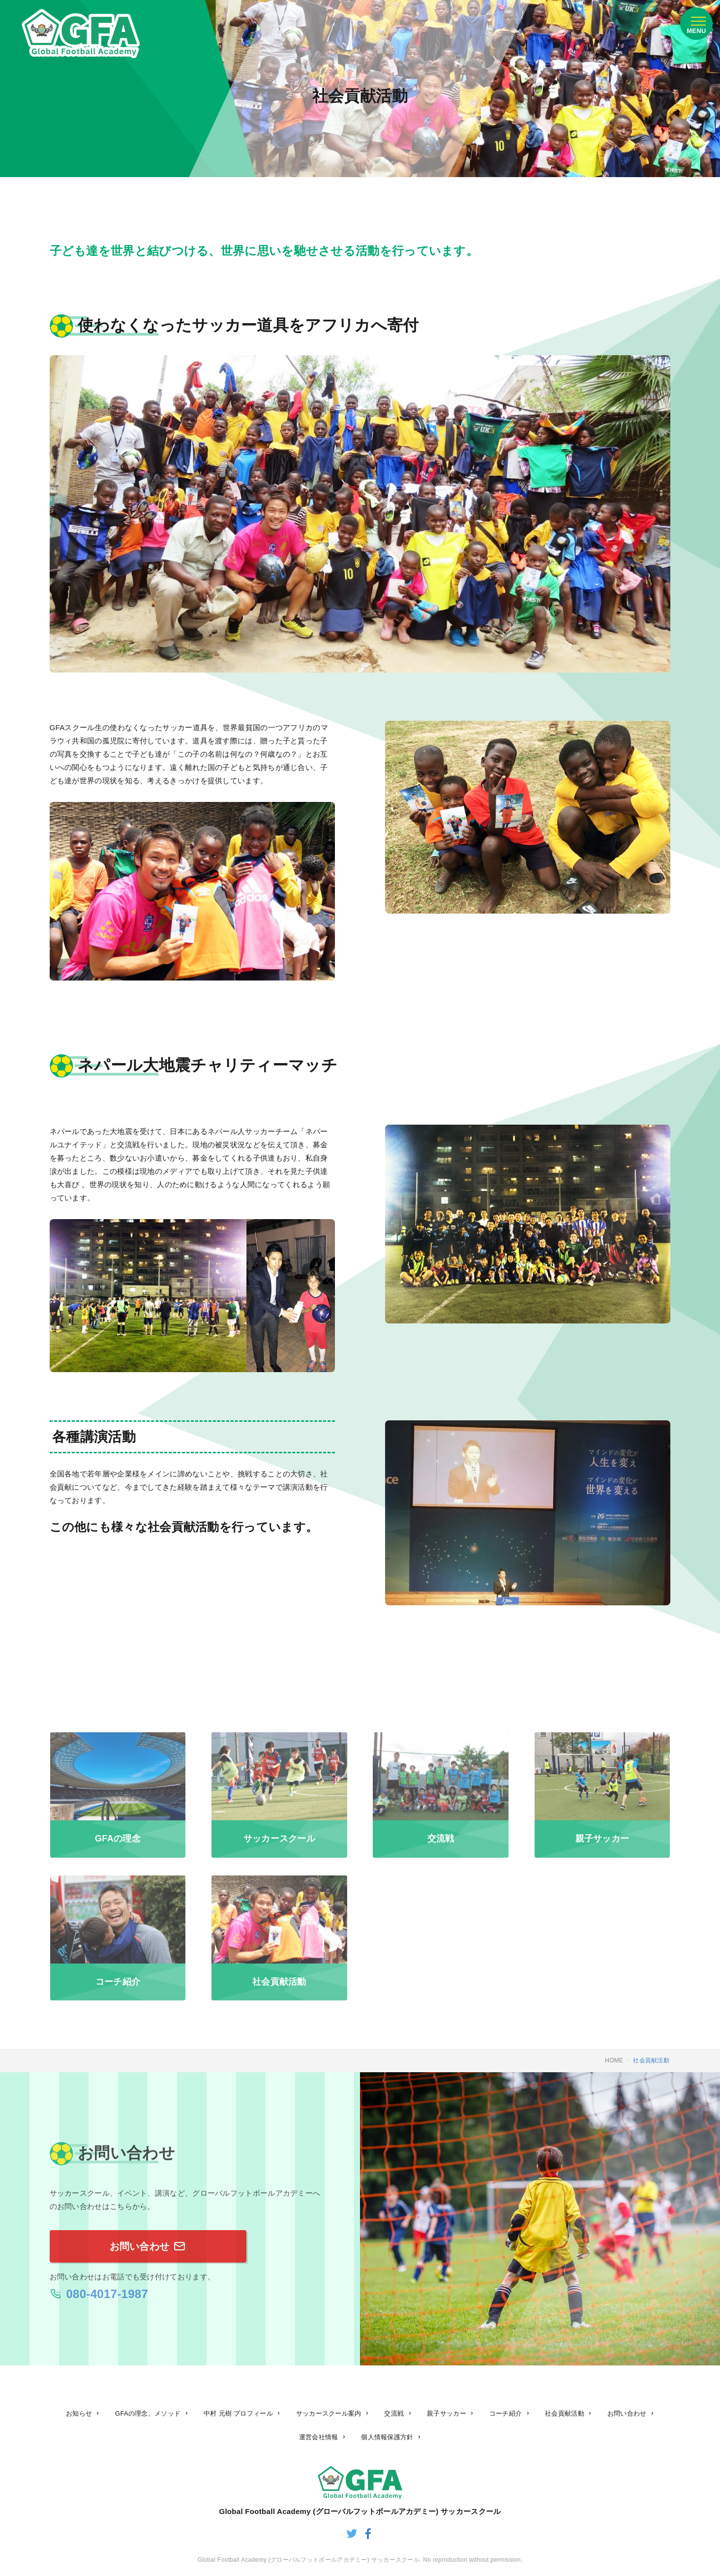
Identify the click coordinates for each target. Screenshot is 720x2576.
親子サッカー (446, 2413)
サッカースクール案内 (328, 2413)
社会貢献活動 (564, 2413)
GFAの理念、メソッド (147, 2413)
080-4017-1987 (107, 2308)
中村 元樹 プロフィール (238, 2413)
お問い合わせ (627, 2413)
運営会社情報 (318, 2437)
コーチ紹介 (505, 2413)
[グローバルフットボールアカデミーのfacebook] (368, 2534)
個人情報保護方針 (387, 2437)
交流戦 (394, 2413)
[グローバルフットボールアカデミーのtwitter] (351, 2534)
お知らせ (79, 2413)
